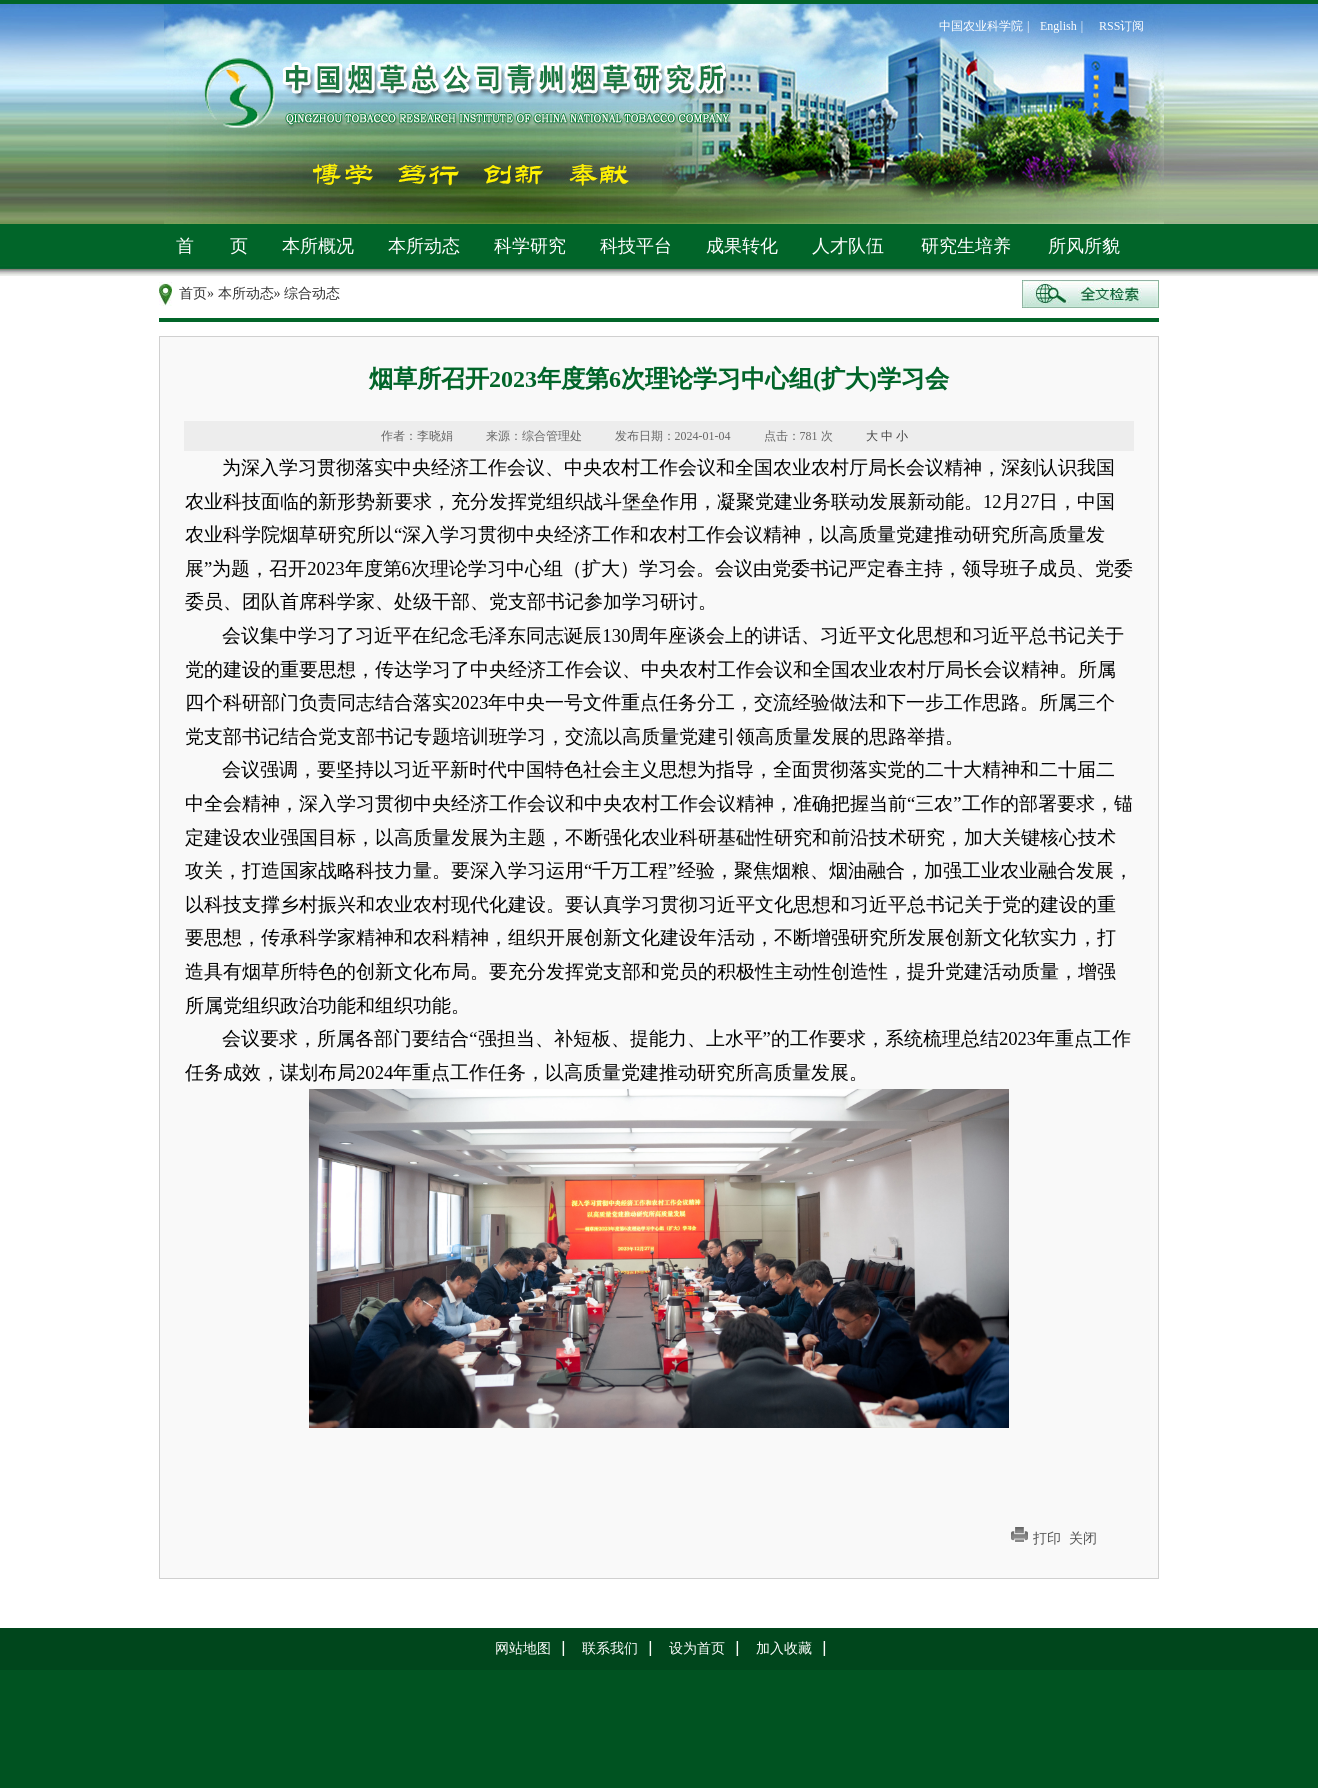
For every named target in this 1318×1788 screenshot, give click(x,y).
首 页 (212, 246)
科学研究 (530, 246)
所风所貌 (1084, 246)
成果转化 (742, 246)
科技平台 (636, 246)
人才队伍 (848, 246)
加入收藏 (784, 1648)
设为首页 (697, 1648)
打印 (1047, 1538)
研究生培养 (966, 246)
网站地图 (523, 1648)
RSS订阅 (1121, 26)
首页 (193, 293)
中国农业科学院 (981, 26)
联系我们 (610, 1648)
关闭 (1083, 1538)
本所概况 (318, 246)
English (1058, 26)
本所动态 (424, 246)
